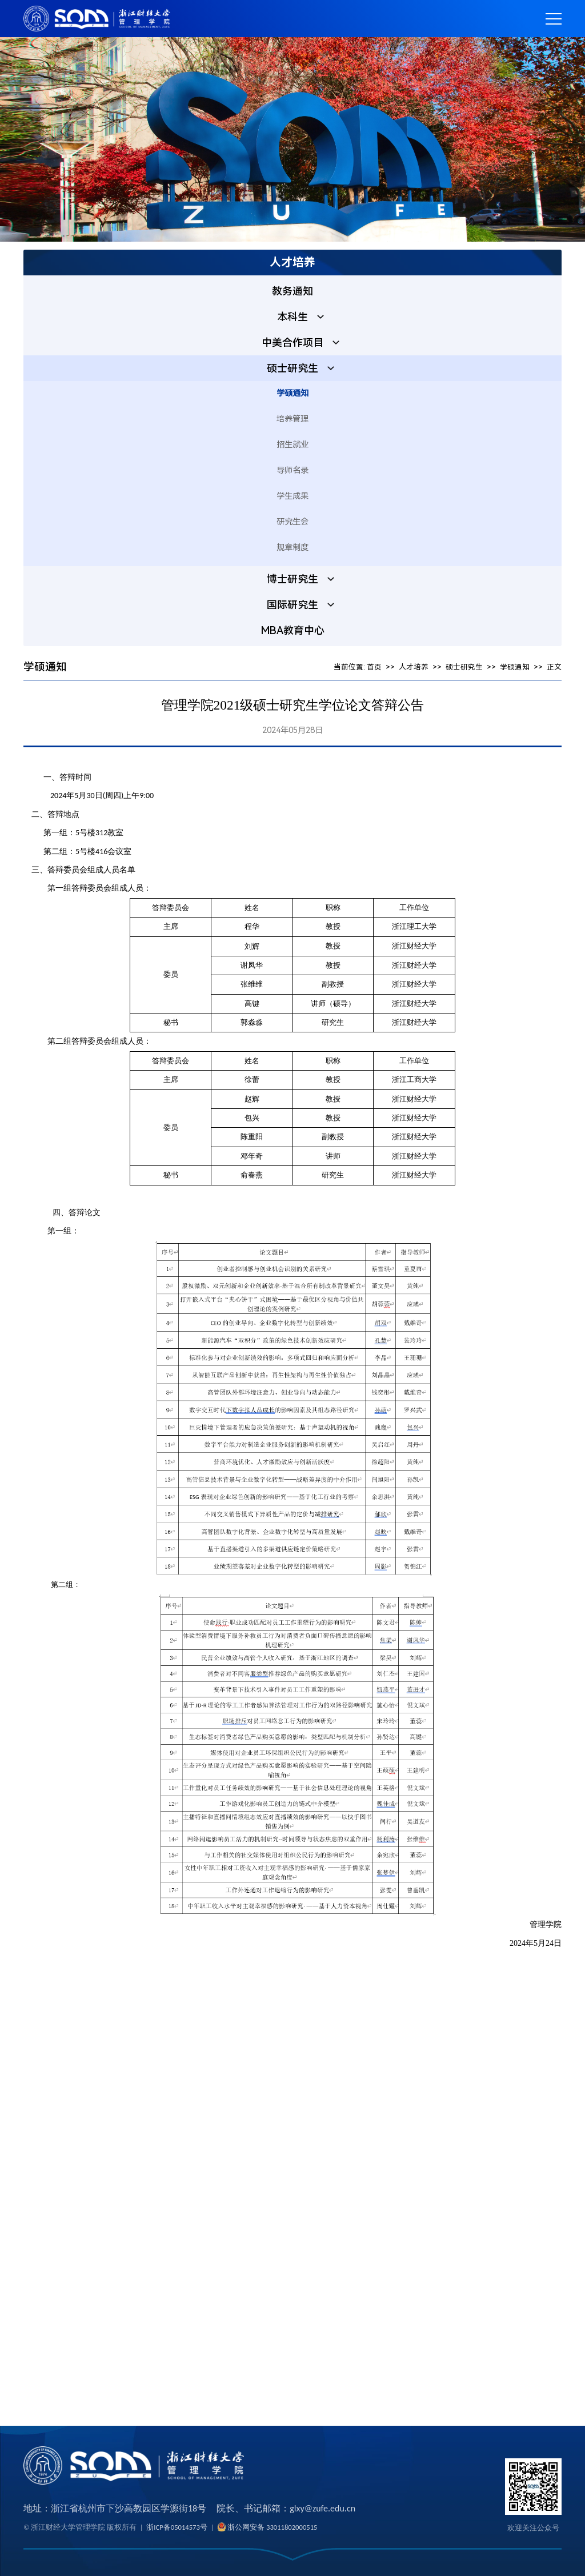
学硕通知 (292, 397)
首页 (374, 670)
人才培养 (413, 670)
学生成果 (292, 499)
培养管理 (292, 422)
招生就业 (292, 448)
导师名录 (292, 474)
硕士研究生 (464, 670)
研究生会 (292, 525)
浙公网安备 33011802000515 (272, 2527)
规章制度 (292, 551)
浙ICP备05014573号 (176, 2527)
